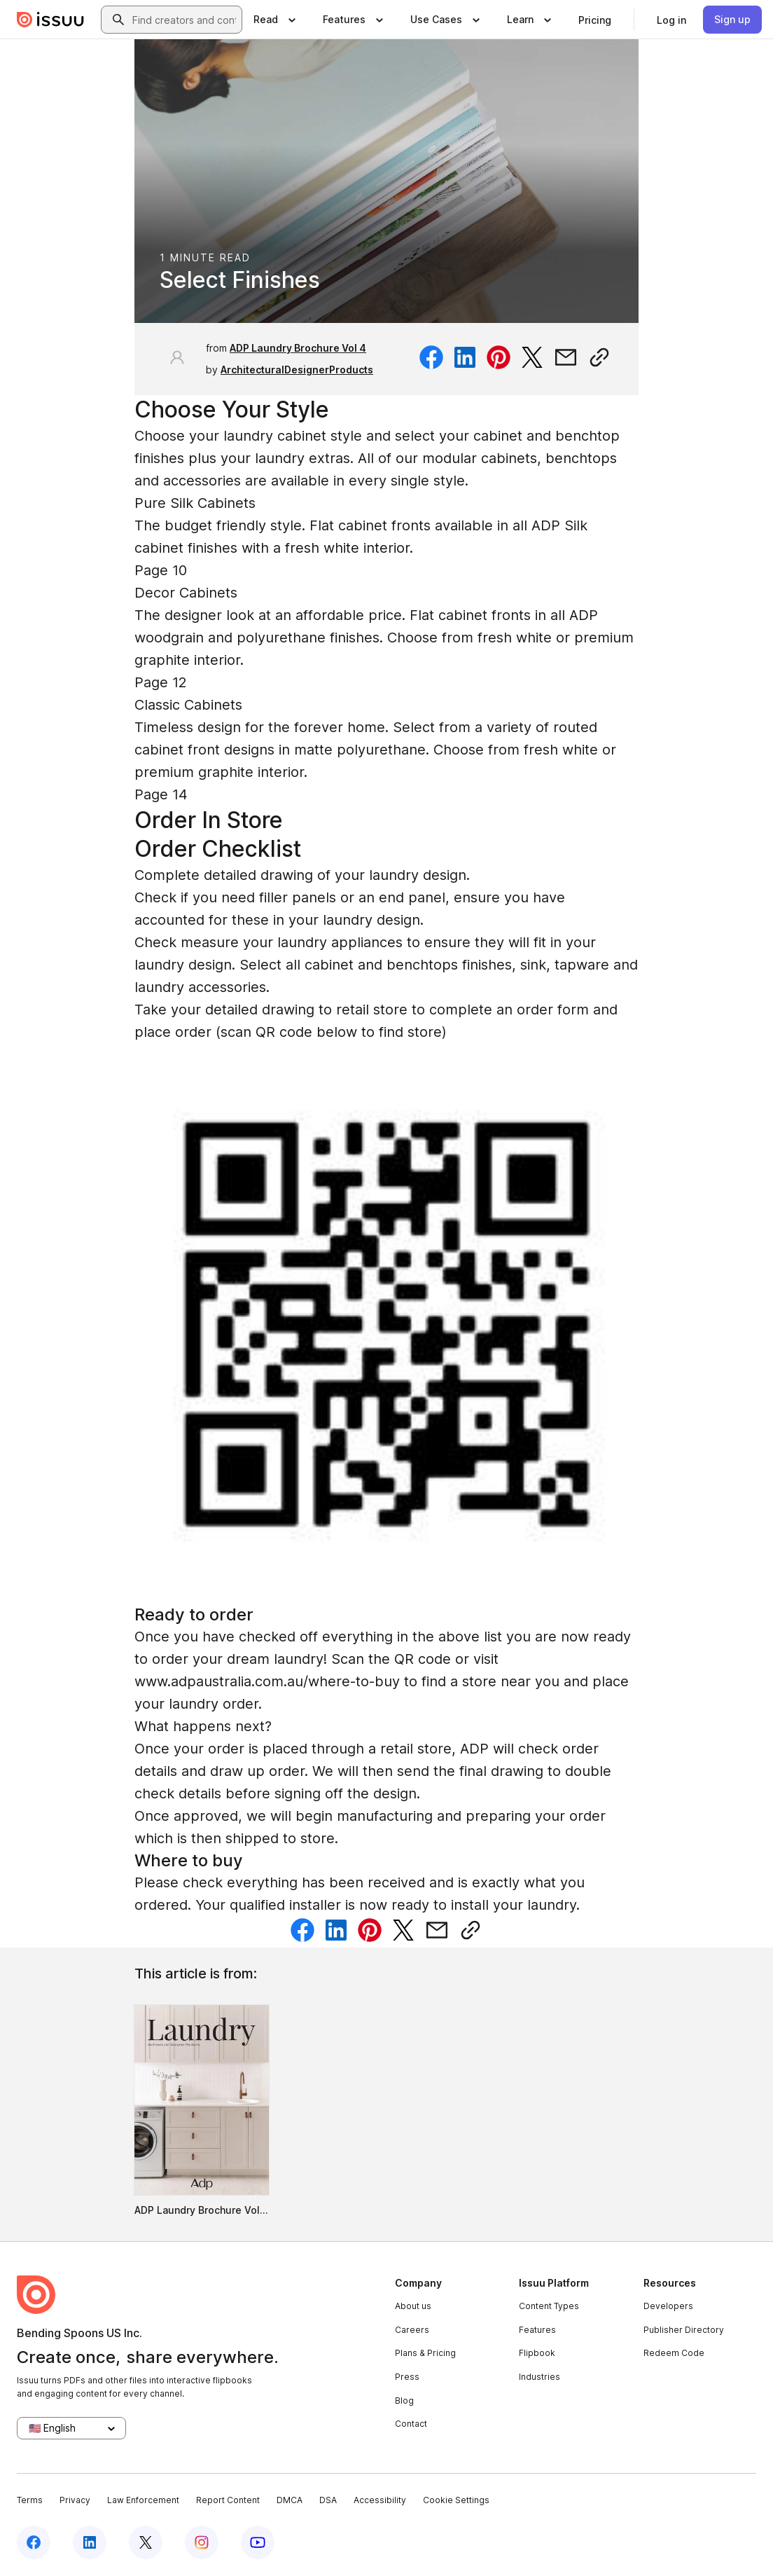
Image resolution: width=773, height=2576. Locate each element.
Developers (668, 2306)
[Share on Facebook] (431, 357)
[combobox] (184, 19)
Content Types (549, 2306)
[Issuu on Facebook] (33, 2542)
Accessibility (380, 2500)
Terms (30, 2500)
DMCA (289, 2500)
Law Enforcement (143, 2500)
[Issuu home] (50, 19)
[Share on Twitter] (532, 357)
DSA (328, 2500)
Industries (539, 2376)
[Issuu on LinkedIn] (89, 2542)
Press (407, 2376)
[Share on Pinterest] (499, 357)
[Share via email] (566, 357)
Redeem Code (673, 2353)
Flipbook (537, 2353)
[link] (594, 20)
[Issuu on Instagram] (201, 2542)
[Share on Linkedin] (465, 357)
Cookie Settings (456, 2500)
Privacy (75, 2500)
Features (537, 2329)
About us (413, 2306)
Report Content (228, 2500)
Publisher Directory (683, 2329)
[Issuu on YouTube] (257, 2542)
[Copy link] (599, 357)
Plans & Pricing (425, 2353)
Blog (404, 2400)
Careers (412, 2329)
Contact (411, 2423)
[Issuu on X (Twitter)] (145, 2542)
